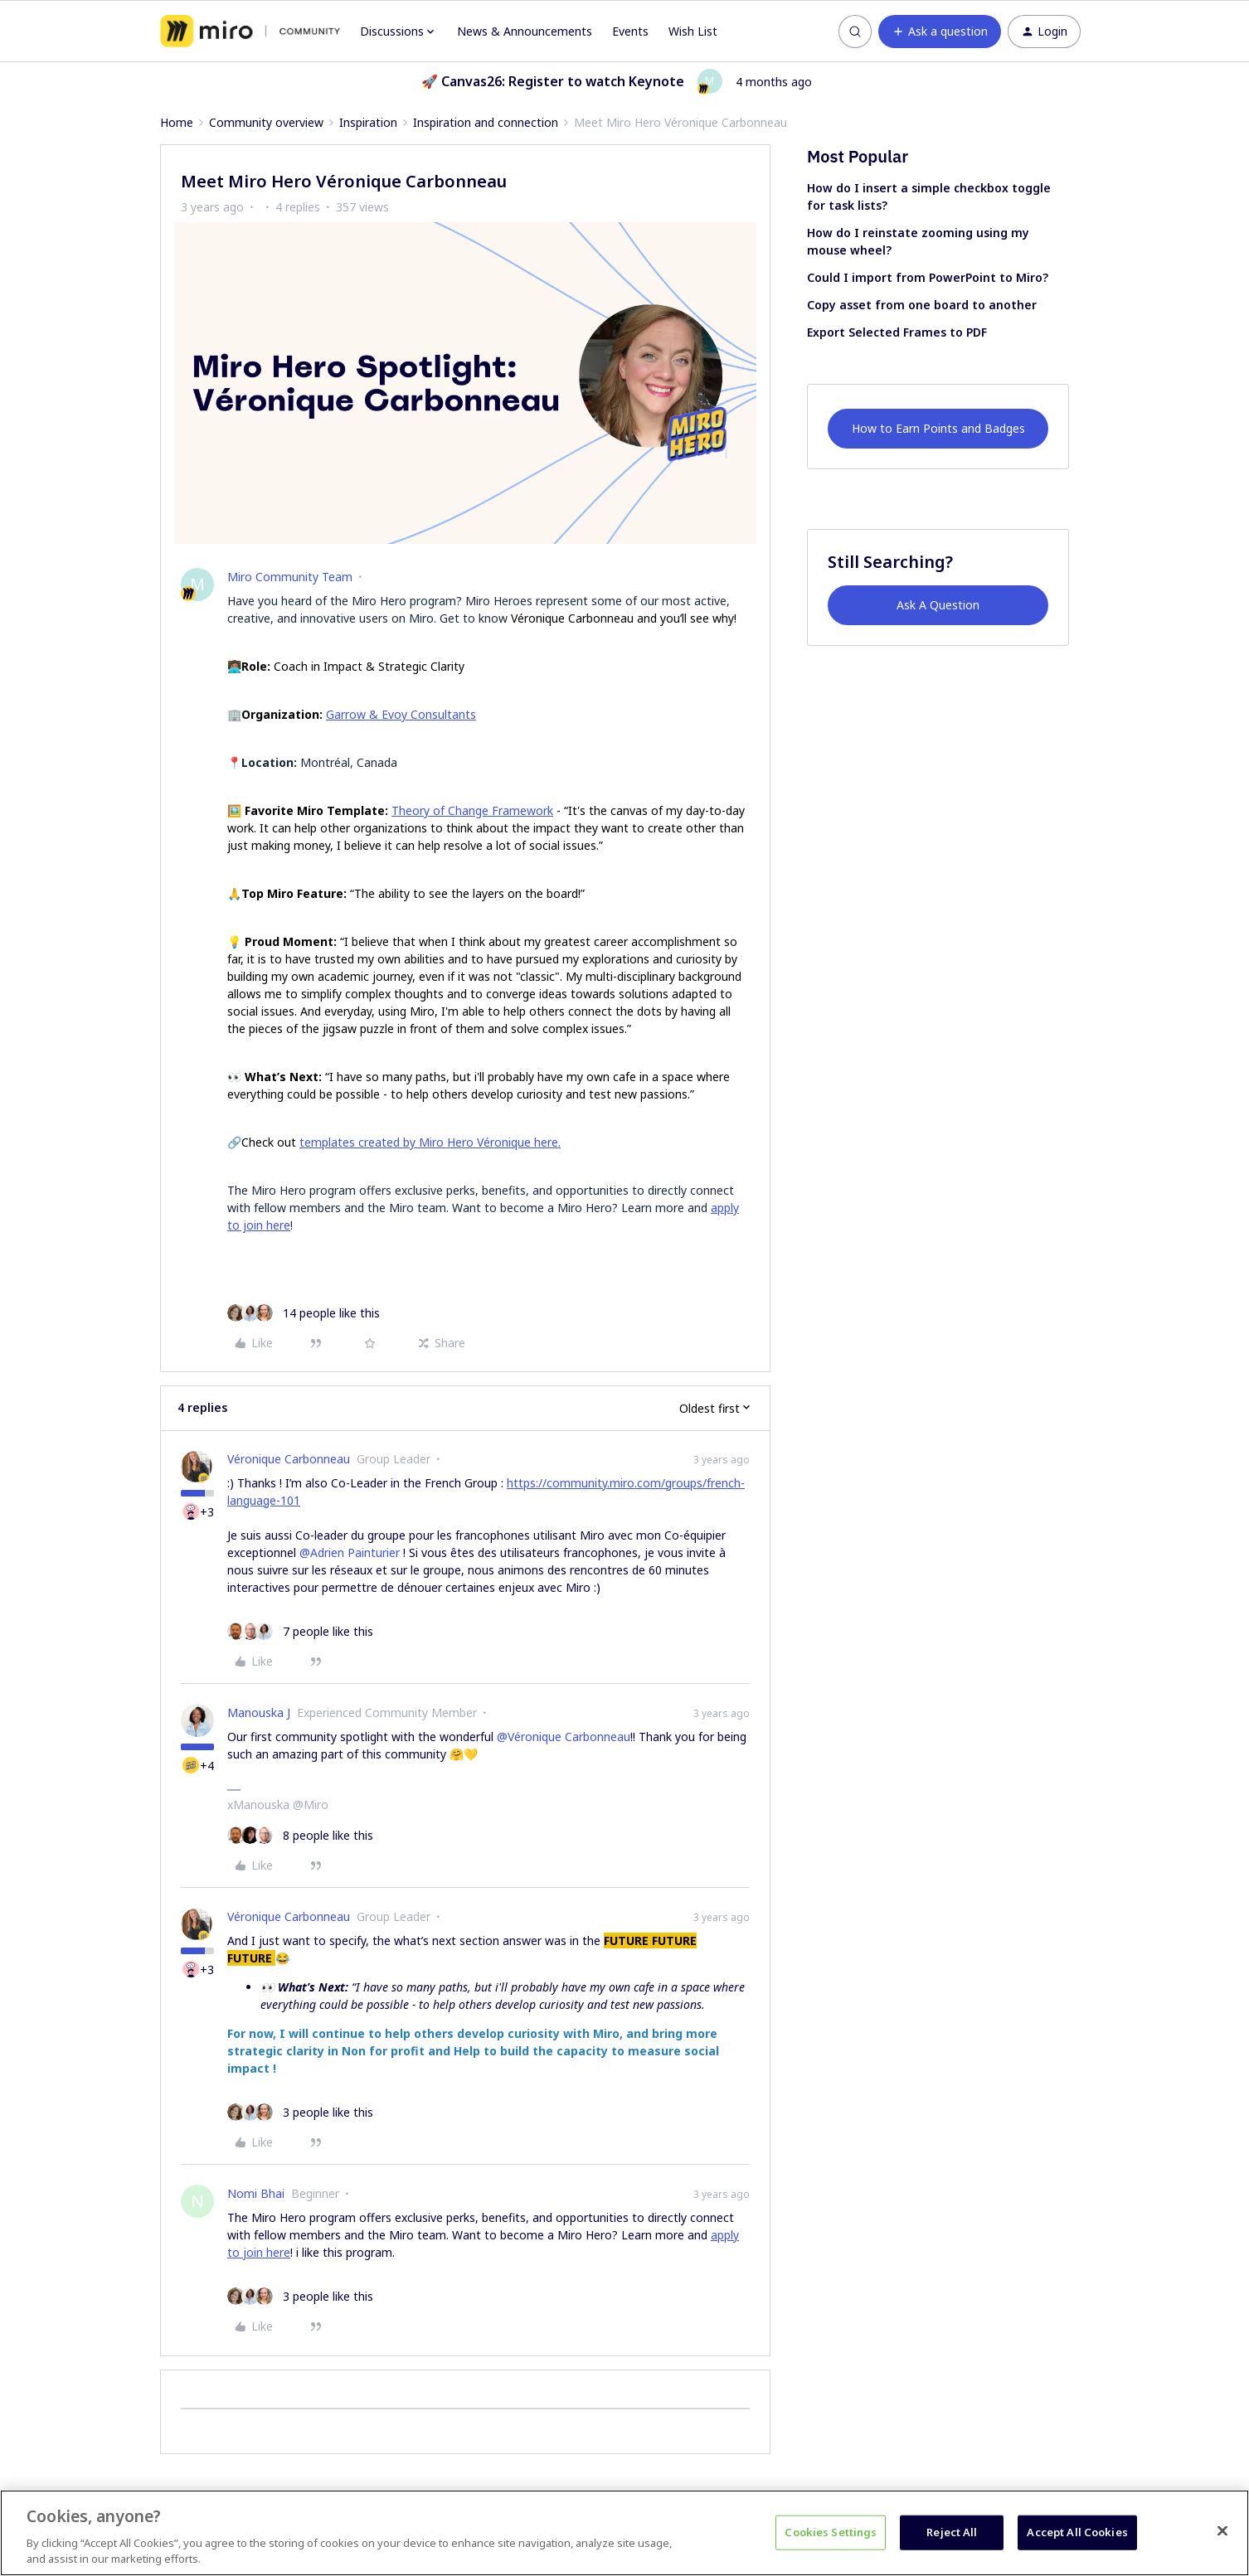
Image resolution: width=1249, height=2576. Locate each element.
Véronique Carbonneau (288, 1459)
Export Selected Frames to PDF (897, 332)
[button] (939, 31)
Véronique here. (519, 1142)
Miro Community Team (289, 577)
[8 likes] (300, 1835)
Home (176, 122)
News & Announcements (524, 31)
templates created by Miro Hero (388, 1142)
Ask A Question (938, 605)
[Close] (1222, 2531)
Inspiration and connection (485, 122)
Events (630, 31)
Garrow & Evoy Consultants (401, 714)
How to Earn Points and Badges (938, 428)
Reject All (951, 2532)
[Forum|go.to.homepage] (250, 31)
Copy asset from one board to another (922, 305)
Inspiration (368, 122)
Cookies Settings (831, 2532)
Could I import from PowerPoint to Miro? (927, 277)
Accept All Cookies (1077, 2532)
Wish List (692, 31)
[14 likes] (303, 1313)
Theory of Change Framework (472, 810)
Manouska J (258, 1712)
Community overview (266, 122)
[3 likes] (300, 2112)
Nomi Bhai (255, 2193)
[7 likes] (300, 1631)
